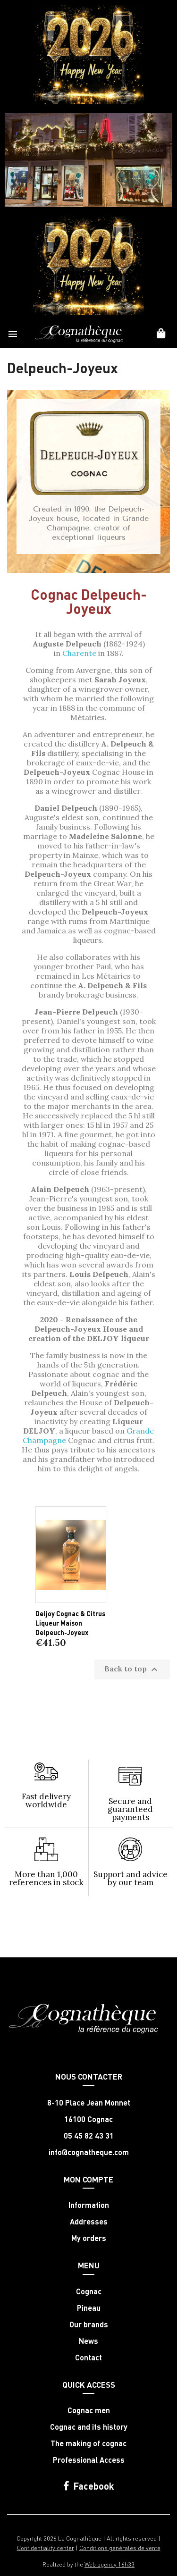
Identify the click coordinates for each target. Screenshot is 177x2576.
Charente (79, 653)
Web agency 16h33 (109, 2564)
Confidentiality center (45, 2547)
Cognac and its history (88, 2427)
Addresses (89, 2221)
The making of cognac (88, 2443)
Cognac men (88, 2410)
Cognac (88, 2291)
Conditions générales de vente (119, 2547)
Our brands (88, 2324)
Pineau (89, 2308)
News (88, 2341)
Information (88, 2205)
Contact (88, 2357)
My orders (88, 2238)
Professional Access (89, 2460)
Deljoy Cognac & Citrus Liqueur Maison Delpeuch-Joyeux (70, 1622)
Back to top (132, 1669)
